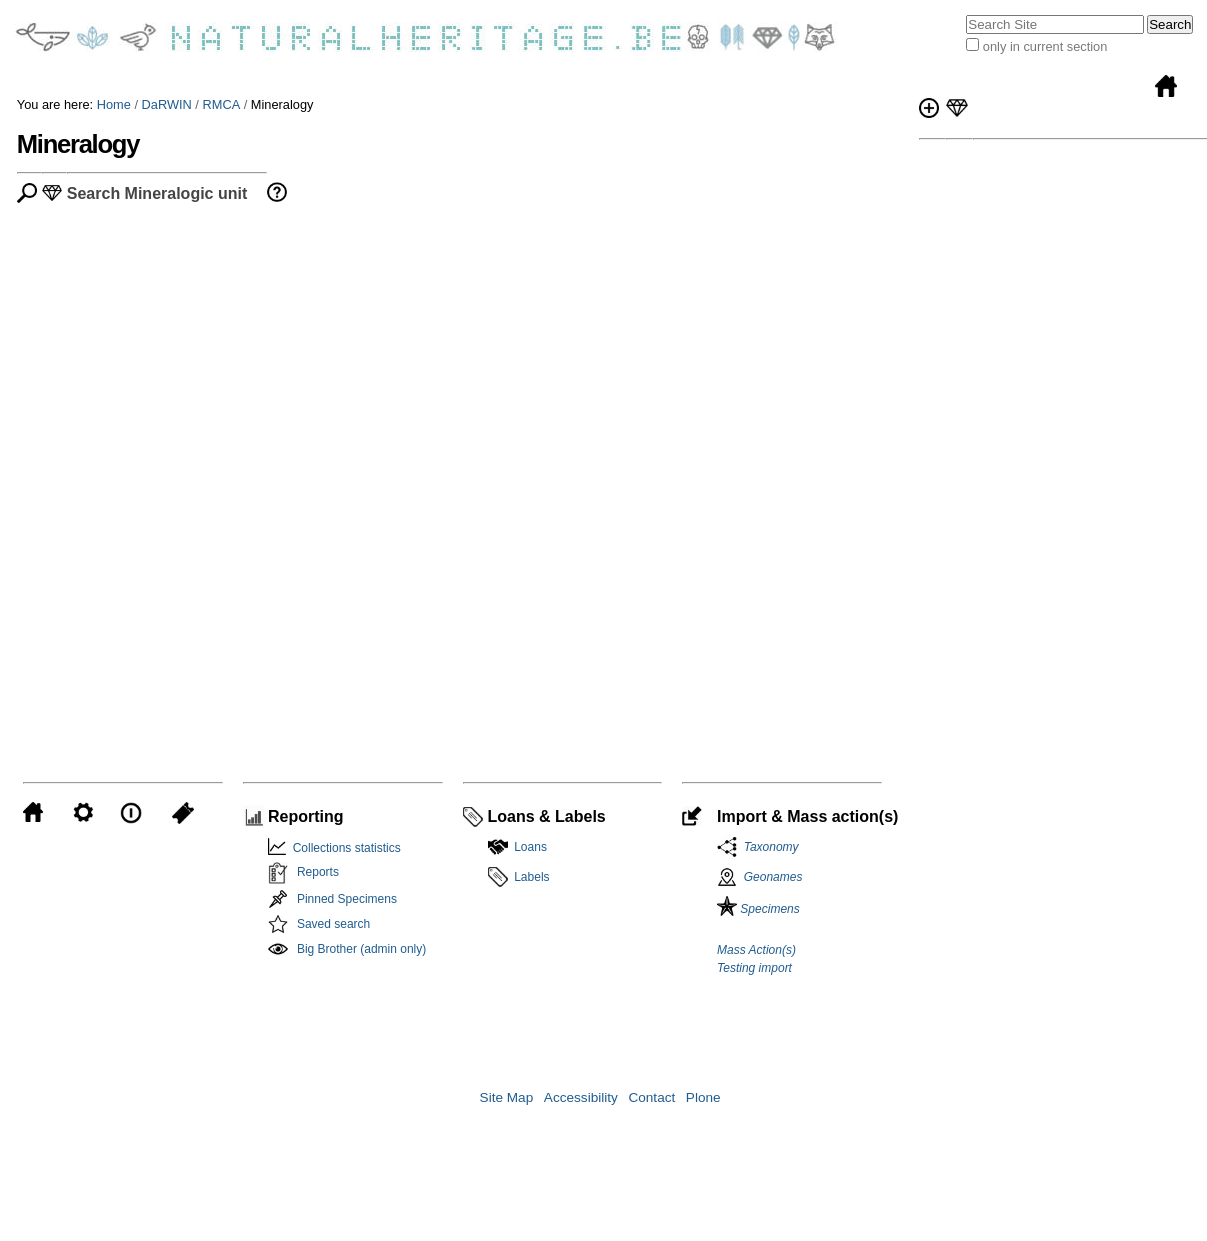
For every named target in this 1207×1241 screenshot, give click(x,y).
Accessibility (581, 1097)
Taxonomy (768, 847)
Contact (651, 1097)
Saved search (333, 924)
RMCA (221, 104)
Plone (703, 1097)
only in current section (1045, 46)
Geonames (773, 877)
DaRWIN (167, 104)
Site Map (507, 1097)
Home (114, 104)
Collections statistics (343, 848)
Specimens (758, 909)
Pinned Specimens (347, 899)
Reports (318, 872)
